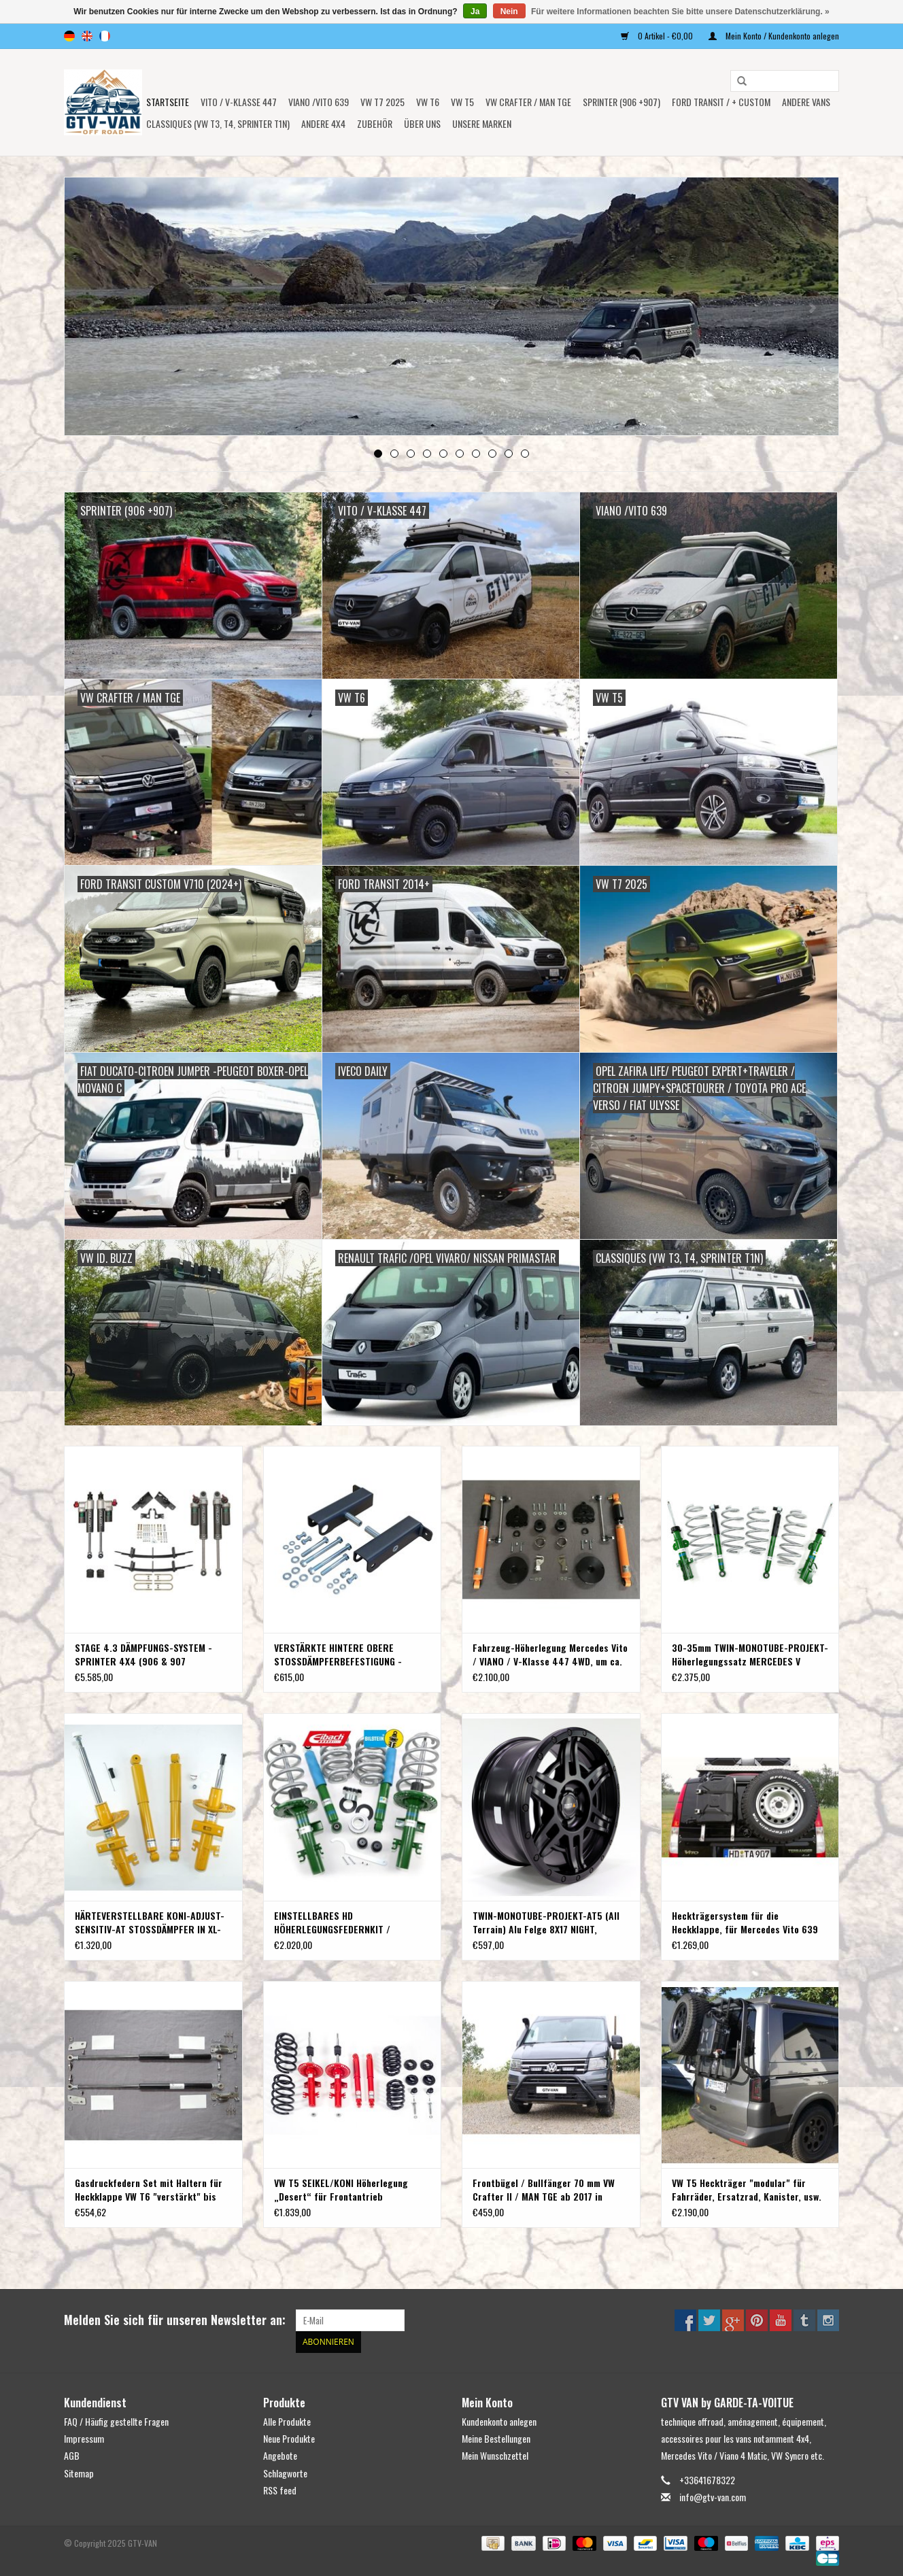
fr (104, 36)
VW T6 (427, 102)
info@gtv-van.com (712, 2497)
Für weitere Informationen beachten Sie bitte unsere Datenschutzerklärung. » (680, 11)
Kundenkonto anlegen (499, 2421)
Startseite (167, 102)
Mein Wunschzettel (495, 2455)
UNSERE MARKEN (481, 123)
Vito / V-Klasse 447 (239, 102)
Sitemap (79, 2473)
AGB (72, 2455)
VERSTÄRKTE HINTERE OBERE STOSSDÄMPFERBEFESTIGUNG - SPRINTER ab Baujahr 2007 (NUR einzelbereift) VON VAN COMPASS (342, 1654)
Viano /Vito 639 (318, 102)
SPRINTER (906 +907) (621, 102)
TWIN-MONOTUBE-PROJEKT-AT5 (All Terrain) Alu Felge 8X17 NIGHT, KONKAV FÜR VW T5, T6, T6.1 (546, 1922)
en (87, 36)
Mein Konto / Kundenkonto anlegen (774, 35)
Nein (509, 11)
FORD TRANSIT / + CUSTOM (721, 102)
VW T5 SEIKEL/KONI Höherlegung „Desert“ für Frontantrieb (341, 2189)
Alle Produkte (287, 2421)
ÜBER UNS (422, 123)
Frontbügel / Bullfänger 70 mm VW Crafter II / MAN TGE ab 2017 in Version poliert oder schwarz (544, 2189)
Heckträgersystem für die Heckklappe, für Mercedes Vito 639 (745, 1922)
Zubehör (374, 123)
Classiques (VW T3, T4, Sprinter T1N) (218, 123)
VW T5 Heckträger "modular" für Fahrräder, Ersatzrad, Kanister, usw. (746, 2189)
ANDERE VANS (806, 102)
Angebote (280, 2455)
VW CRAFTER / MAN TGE (528, 102)
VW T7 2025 (382, 102)
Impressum (84, 2438)
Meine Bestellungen (496, 2438)
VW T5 (462, 102)
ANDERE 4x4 (323, 123)
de (69, 36)
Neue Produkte (289, 2438)
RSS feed (279, 2490)
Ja (475, 11)
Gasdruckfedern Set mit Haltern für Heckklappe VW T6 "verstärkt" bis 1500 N (148, 2189)
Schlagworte (285, 2473)
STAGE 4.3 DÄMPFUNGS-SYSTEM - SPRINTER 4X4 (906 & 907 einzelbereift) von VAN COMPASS (143, 1654)
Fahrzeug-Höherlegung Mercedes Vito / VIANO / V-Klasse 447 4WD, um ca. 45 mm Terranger (550, 1654)
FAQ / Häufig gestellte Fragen (116, 2421)
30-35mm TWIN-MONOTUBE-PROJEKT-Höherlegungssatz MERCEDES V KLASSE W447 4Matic (750, 1654)
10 (525, 454)
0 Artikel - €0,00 (658, 35)
